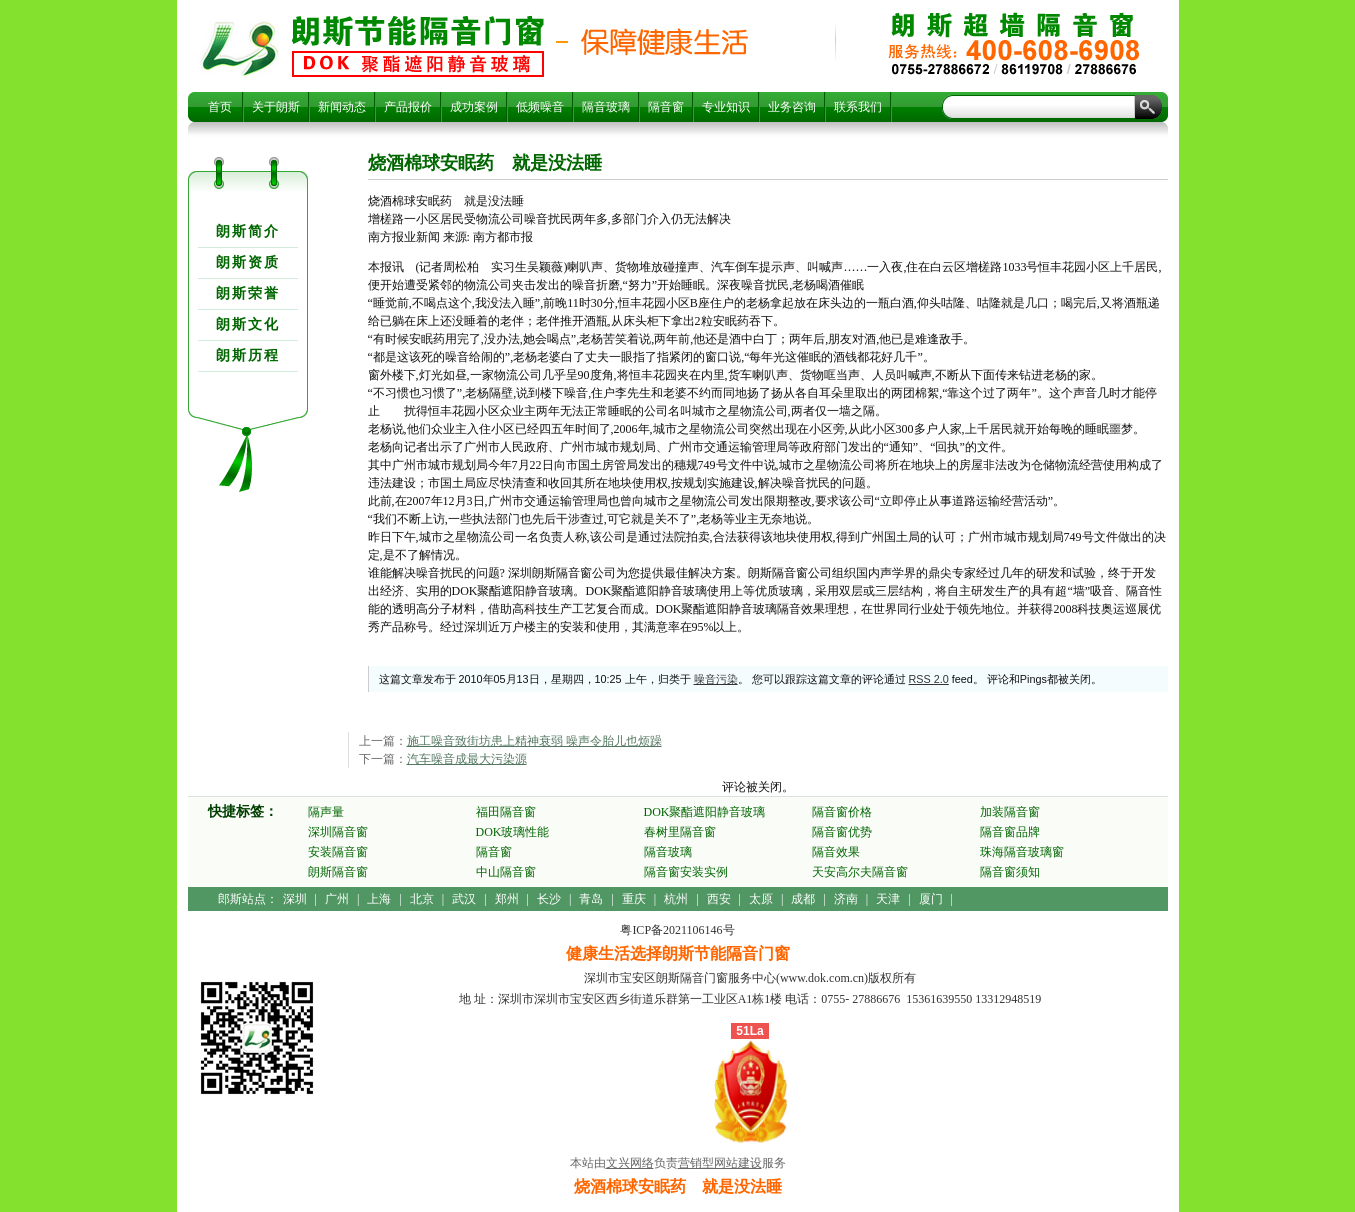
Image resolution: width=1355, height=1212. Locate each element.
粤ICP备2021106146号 (677, 930)
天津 (888, 899)
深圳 (295, 899)
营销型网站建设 (720, 1163)
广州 (337, 899)
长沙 (549, 899)
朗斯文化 (248, 324)
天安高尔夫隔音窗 (860, 872)
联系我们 (858, 107)
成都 (803, 899)
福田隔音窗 (506, 812)
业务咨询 (792, 107)
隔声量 (326, 812)
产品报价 (408, 107)
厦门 (931, 899)
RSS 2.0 (929, 679)
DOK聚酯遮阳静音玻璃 (705, 812)
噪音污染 (716, 679)
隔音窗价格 (842, 812)
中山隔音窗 (506, 872)
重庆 (634, 899)
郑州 (507, 899)
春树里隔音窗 (680, 832)
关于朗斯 (276, 107)
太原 (761, 899)
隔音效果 (836, 852)
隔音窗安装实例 (686, 872)
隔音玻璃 (606, 107)
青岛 (591, 899)
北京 (422, 899)
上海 (379, 899)
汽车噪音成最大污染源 (467, 759)
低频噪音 (540, 107)
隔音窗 (666, 107)
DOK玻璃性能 (513, 832)
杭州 (676, 899)
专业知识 (726, 107)
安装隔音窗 (338, 852)
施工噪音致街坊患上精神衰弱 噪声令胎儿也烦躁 (534, 741)
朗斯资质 (248, 262)
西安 (719, 899)
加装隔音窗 (1010, 812)
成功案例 (474, 107)
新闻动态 (342, 107)
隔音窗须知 (1010, 872)
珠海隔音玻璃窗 (1022, 852)
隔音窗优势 (842, 832)
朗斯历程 (248, 355)
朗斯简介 (248, 231)
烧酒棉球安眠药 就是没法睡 (418, 46)
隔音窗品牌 (1010, 832)
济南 (846, 899)
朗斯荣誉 (248, 293)
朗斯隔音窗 (338, 872)
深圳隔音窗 (338, 832)
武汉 (464, 899)
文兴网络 (630, 1163)
